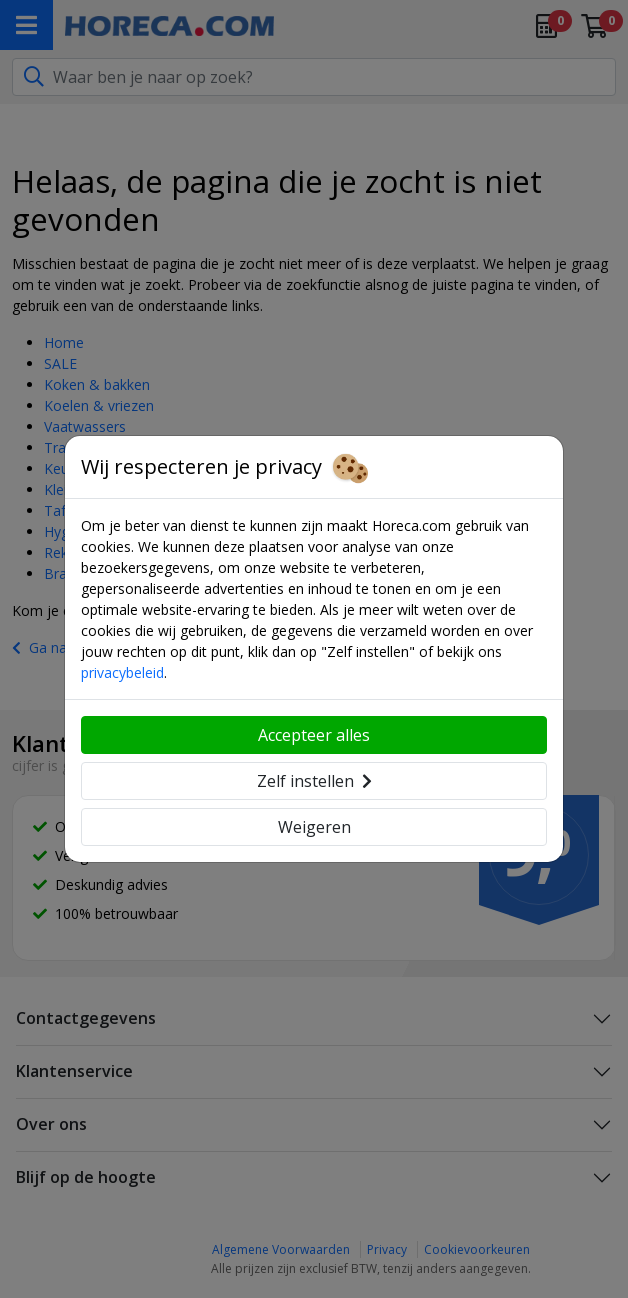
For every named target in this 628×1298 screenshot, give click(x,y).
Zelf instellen (314, 781)
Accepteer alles (314, 735)
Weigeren (314, 827)
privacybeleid (122, 672)
